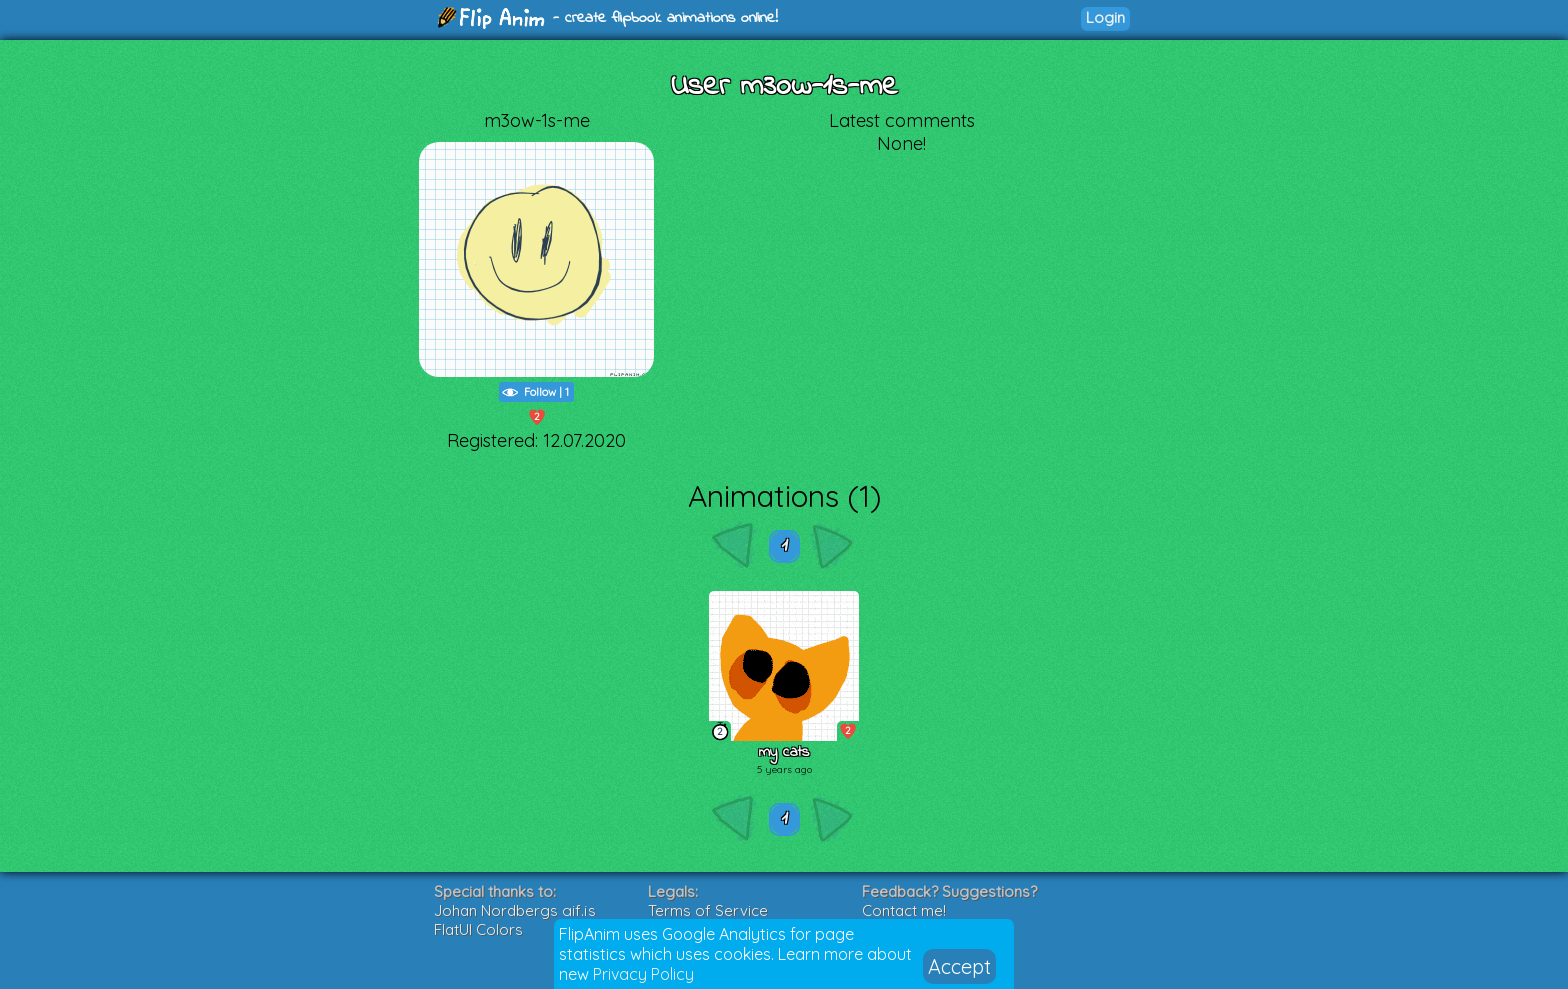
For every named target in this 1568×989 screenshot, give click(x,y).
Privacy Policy (643, 974)
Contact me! (904, 910)
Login (1105, 17)
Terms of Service (708, 910)
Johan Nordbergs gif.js (515, 910)
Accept (959, 966)
